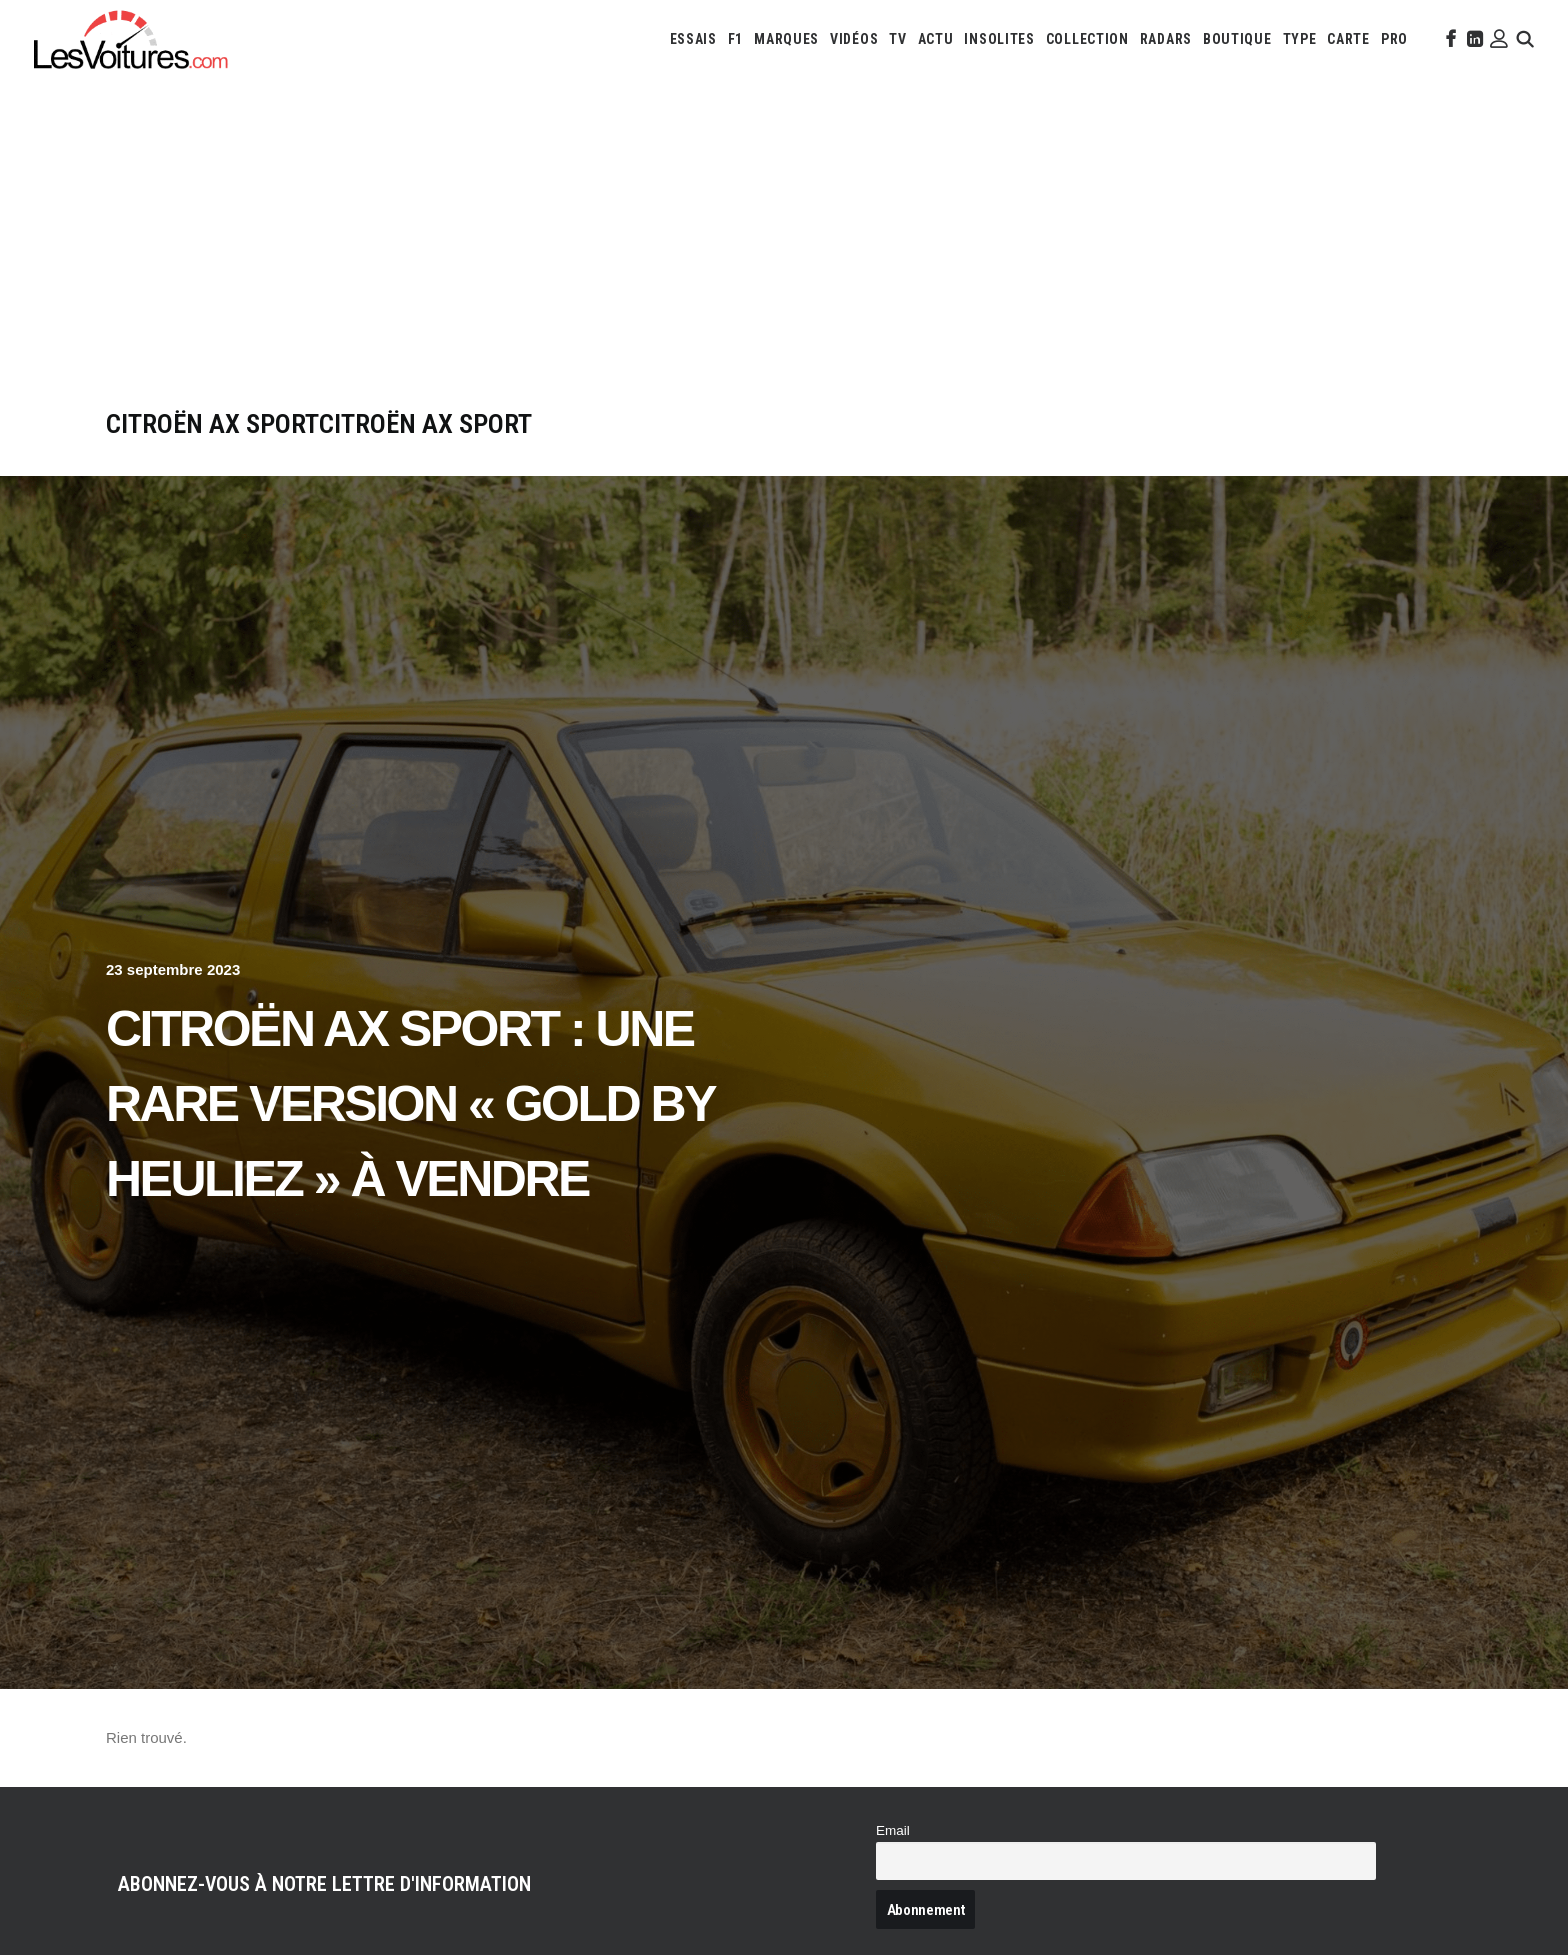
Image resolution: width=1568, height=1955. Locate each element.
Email (893, 1830)
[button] (1449, 39)
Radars (1166, 39)
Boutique (1237, 39)
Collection (1087, 39)
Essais (693, 39)
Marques (786, 39)
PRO (1394, 39)
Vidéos (854, 39)
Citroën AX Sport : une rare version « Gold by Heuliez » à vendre (410, 1104)
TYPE (1300, 39)
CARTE (1348, 39)
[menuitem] (693, 39)
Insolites (999, 39)
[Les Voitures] (131, 39)
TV (897, 39)
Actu (936, 39)
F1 (735, 39)
